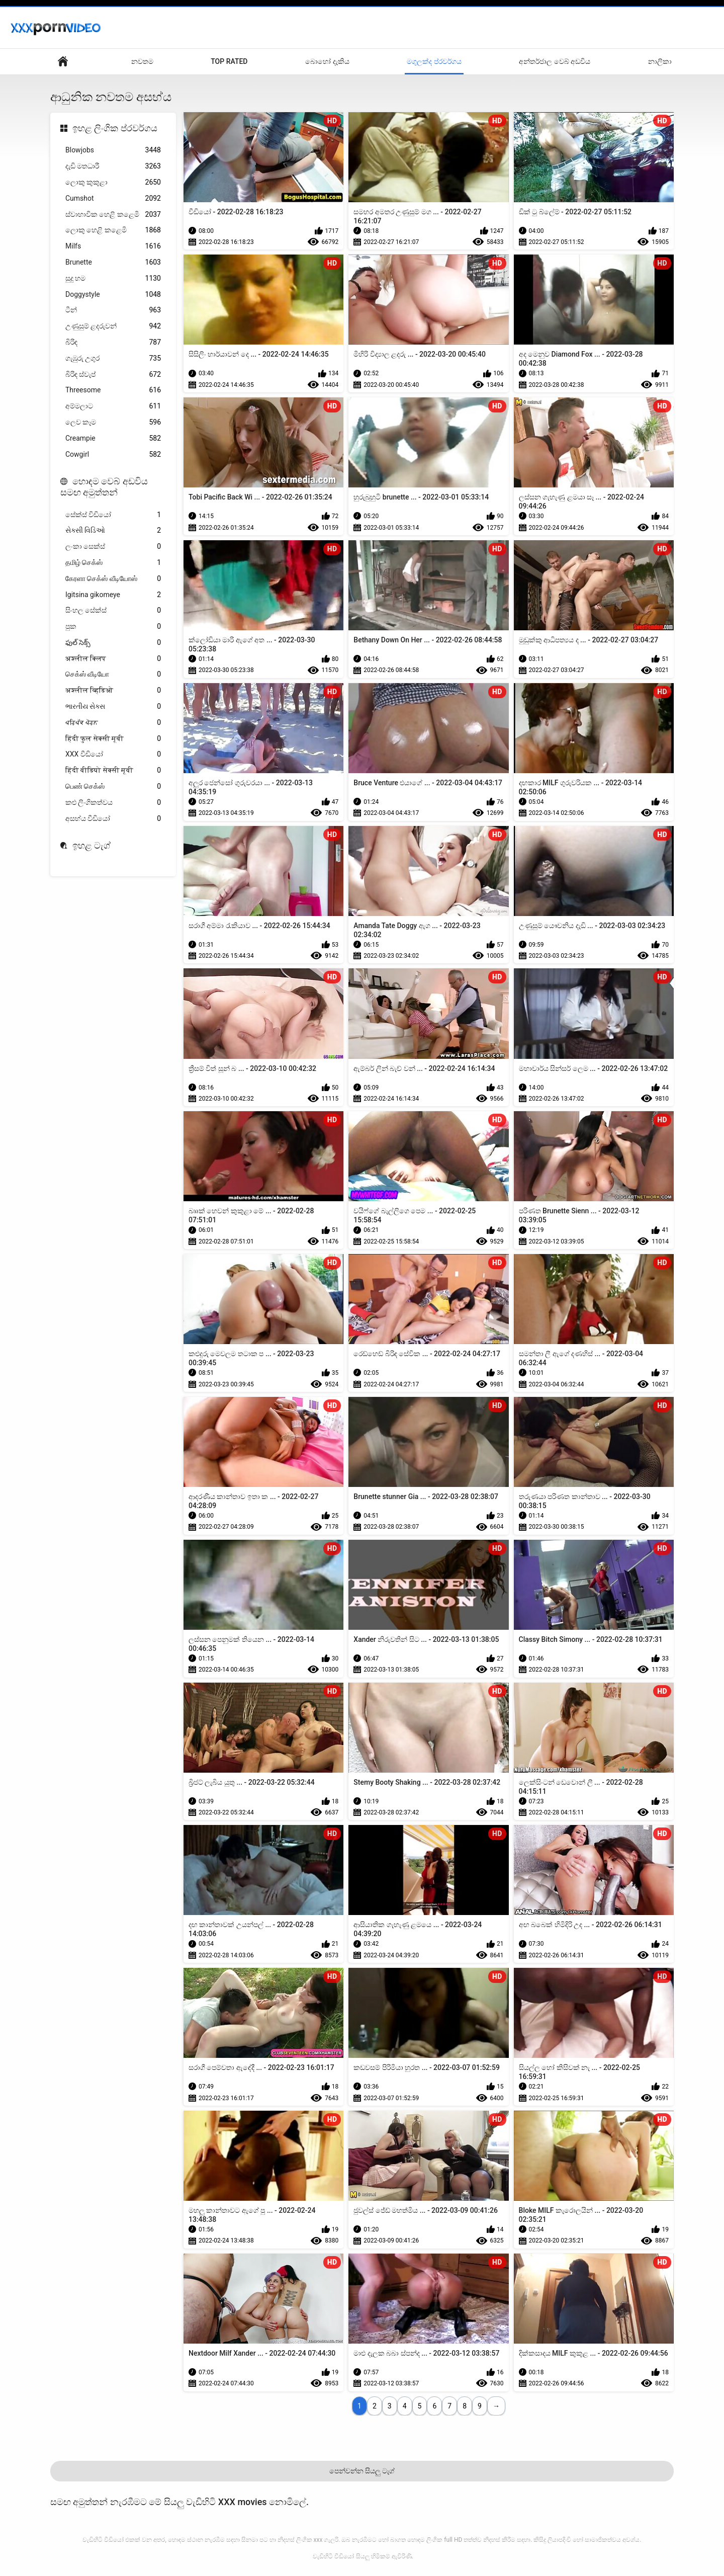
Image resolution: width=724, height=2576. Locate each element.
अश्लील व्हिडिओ (113, 690)
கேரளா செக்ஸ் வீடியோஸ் (113, 578)
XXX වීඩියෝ (113, 754)
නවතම (142, 61)
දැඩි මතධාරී (113, 166)
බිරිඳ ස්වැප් (113, 374)
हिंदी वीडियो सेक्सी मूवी (113, 770)
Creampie (113, 438)
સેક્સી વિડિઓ (113, 530)
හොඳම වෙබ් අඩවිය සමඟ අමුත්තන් (104, 486)
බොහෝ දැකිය (327, 61)
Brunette (113, 262)
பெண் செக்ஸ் (113, 786)
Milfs (113, 246)
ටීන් (113, 310)
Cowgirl (113, 454)
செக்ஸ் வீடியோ (113, 674)
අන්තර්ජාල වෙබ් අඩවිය (554, 61)
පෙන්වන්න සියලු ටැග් (362, 2471)
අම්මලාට (113, 406)
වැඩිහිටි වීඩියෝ (333, 2556)
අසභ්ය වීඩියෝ (113, 818)
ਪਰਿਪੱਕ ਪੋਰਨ (113, 722)
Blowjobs (113, 150)
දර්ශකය (62, 61)
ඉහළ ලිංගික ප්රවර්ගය (114, 128)
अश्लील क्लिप (113, 658)
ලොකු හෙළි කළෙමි (113, 230)
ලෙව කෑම (113, 422)
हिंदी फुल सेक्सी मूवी (113, 738)
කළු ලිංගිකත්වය (113, 802)
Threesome (113, 390)
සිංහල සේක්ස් (113, 610)
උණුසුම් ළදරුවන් (113, 326)
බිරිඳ (113, 342)
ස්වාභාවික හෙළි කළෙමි (113, 214)
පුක (113, 626)
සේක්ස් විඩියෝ (113, 515)
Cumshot (113, 198)
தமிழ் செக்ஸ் (113, 562)
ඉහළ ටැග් (91, 845)
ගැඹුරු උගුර (113, 358)
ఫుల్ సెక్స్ (113, 642)
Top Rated (229, 61)
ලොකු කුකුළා (113, 182)
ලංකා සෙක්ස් (113, 546)
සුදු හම (113, 278)
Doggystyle (113, 294)
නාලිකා (660, 61)
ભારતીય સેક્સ (113, 706)
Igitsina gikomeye (113, 595)
